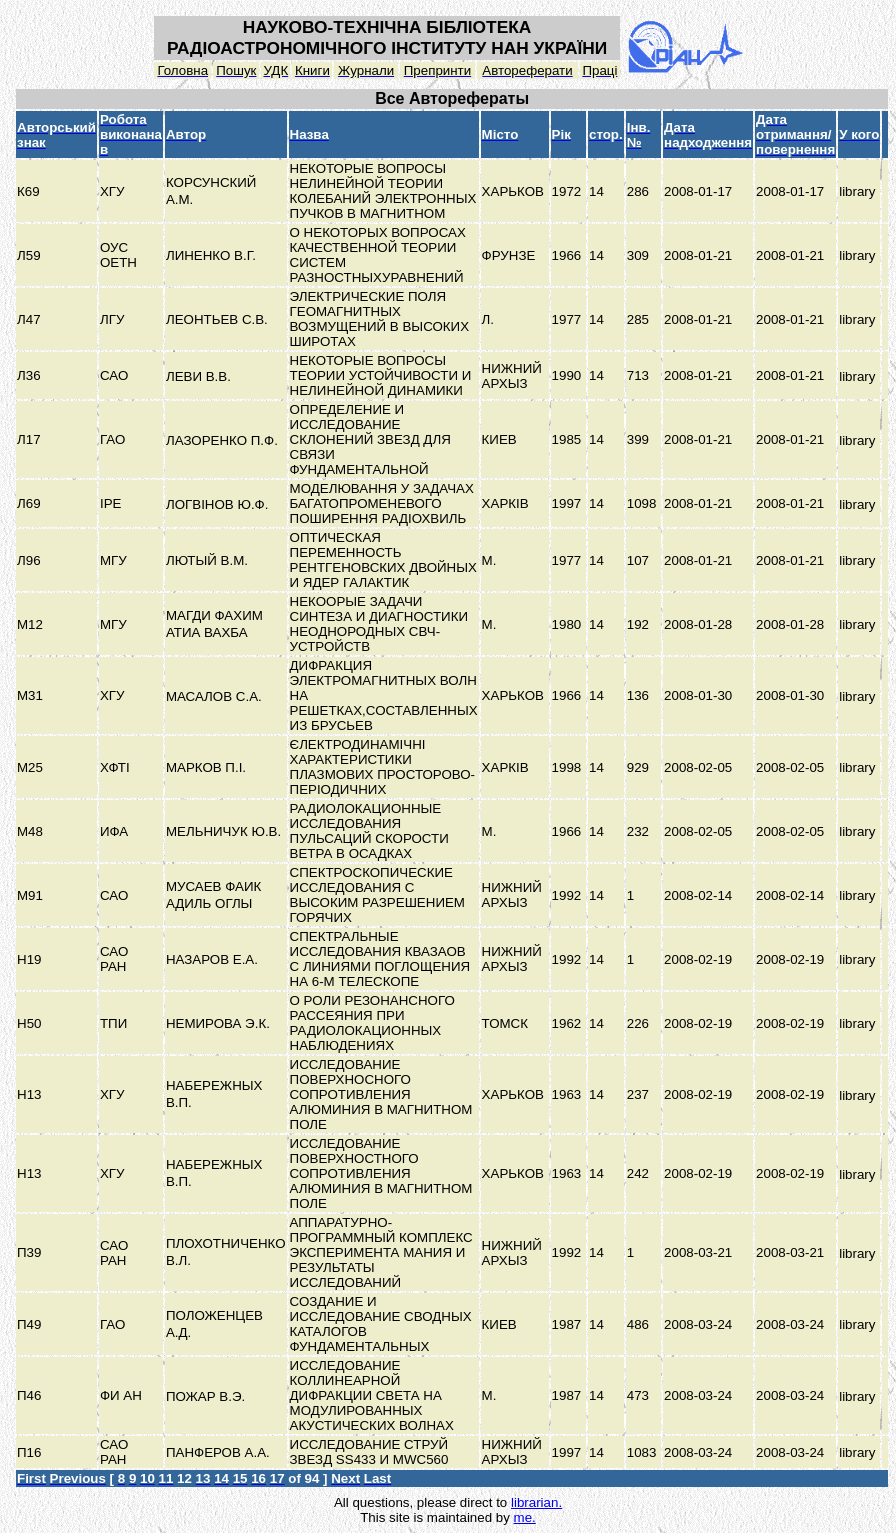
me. (525, 1517)
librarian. (536, 1502)
